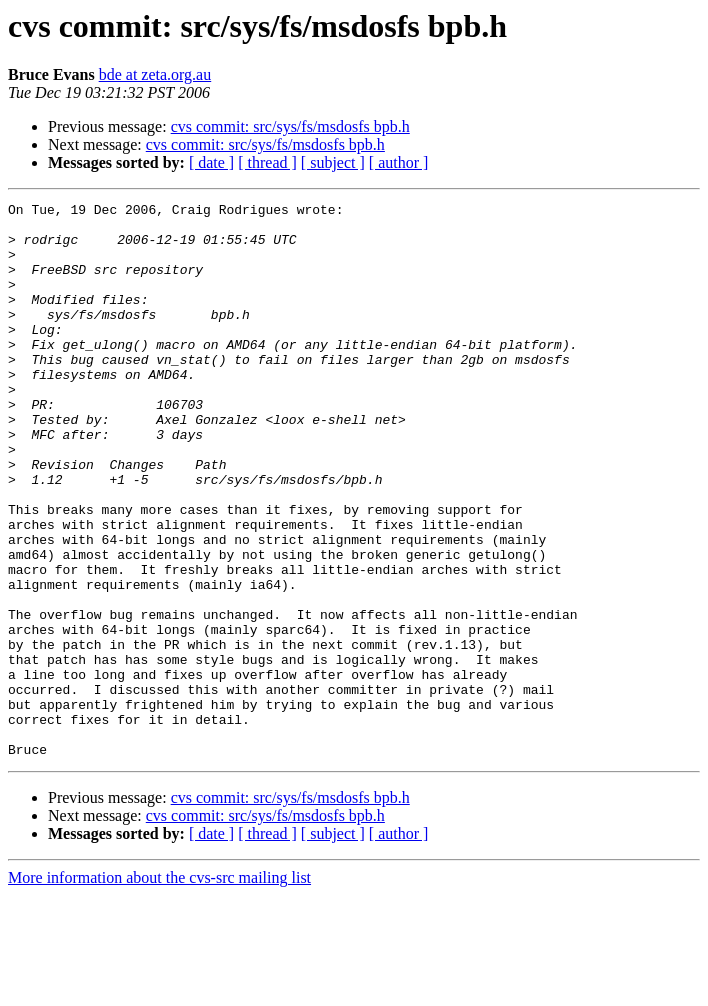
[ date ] (211, 162)
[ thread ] (267, 162)
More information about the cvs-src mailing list (159, 988)
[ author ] (399, 162)
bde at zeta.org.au (155, 74)
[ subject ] (333, 162)
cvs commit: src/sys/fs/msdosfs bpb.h (290, 126)
